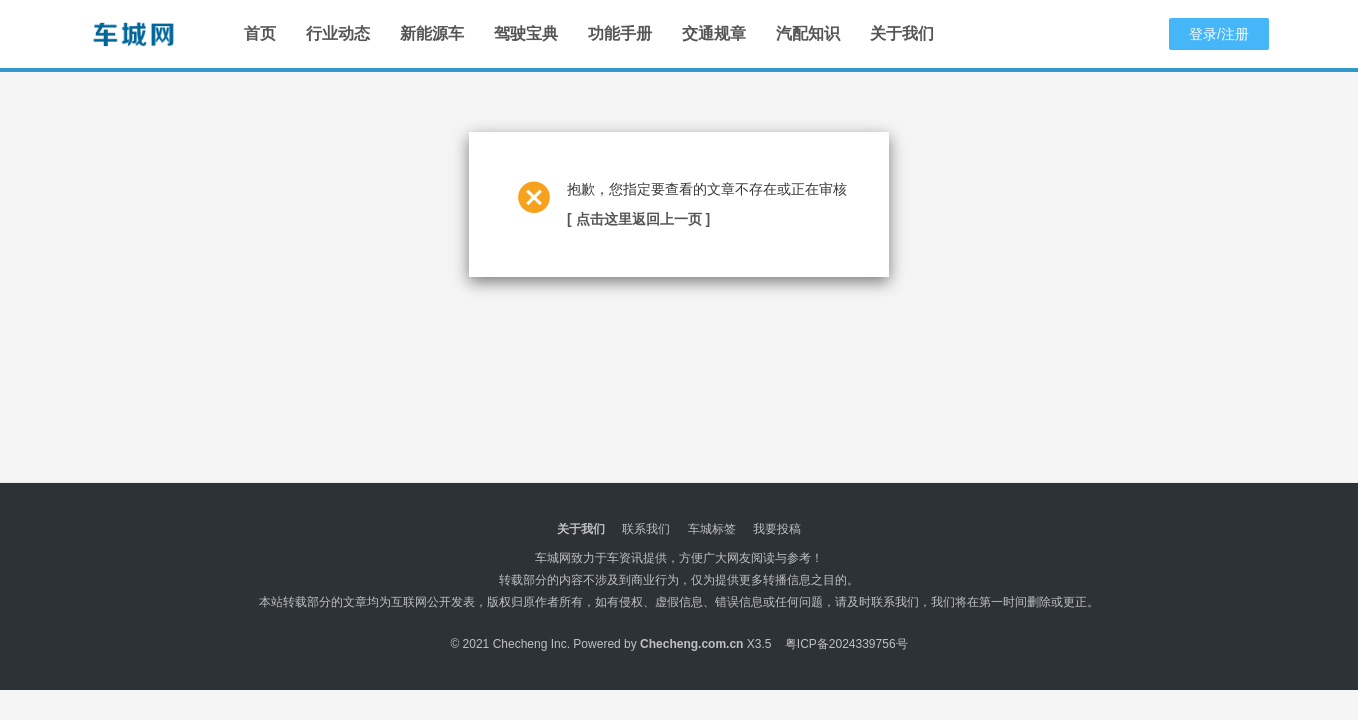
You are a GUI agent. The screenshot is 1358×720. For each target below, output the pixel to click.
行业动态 (338, 33)
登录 (1203, 34)
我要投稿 (777, 529)
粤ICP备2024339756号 (846, 644)
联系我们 (646, 529)
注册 (1235, 34)
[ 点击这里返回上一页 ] (638, 219)
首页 (260, 33)
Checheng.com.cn (691, 644)
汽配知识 (808, 33)
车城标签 (712, 529)
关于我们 (902, 33)
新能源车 (432, 33)
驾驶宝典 (526, 33)
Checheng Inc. (531, 644)
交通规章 (714, 33)
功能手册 (620, 33)
